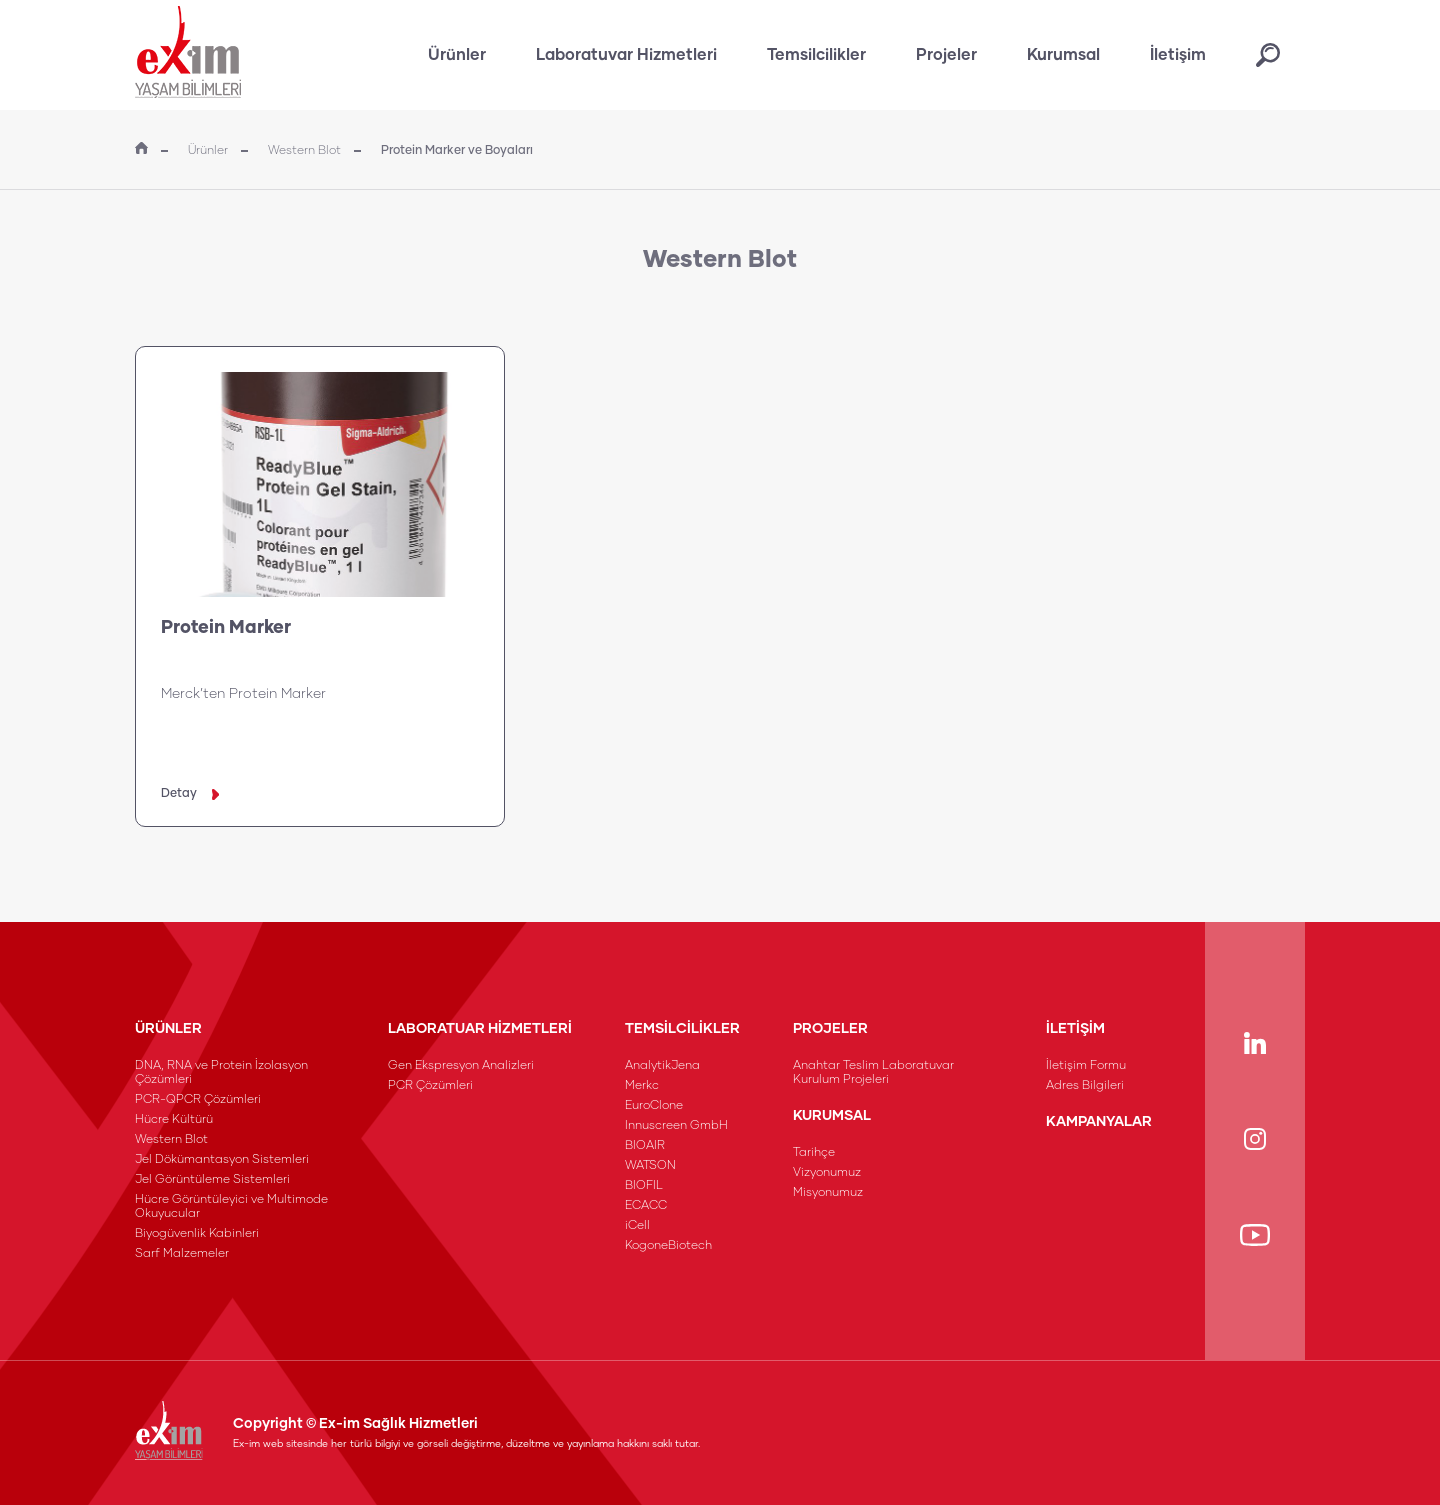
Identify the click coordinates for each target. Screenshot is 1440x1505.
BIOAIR (645, 1146)
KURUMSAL (832, 1116)
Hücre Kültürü (174, 1120)
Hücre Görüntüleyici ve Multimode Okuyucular (231, 1207)
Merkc (642, 1086)
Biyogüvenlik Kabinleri (197, 1234)
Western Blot (304, 151)
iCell (637, 1226)
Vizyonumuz (827, 1173)
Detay (190, 794)
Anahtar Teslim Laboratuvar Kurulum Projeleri (873, 1073)
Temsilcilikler (816, 55)
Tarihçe (814, 1153)
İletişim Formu (1086, 1066)
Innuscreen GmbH (676, 1126)
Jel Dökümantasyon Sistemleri (222, 1160)
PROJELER (830, 1029)
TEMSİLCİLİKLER (682, 1029)
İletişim (1178, 55)
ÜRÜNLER (168, 1029)
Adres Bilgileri (1085, 1086)
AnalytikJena (662, 1066)
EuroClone (654, 1106)
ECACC (646, 1206)
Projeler (946, 55)
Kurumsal (1063, 55)
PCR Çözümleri (430, 1086)
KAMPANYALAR (1099, 1122)
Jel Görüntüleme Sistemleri (212, 1180)
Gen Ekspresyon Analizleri (461, 1066)
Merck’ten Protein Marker (243, 694)
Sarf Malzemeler (182, 1254)
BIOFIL (644, 1186)
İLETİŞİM (1075, 1029)
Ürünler (457, 55)
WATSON (650, 1166)
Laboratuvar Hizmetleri (626, 55)
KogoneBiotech (668, 1246)
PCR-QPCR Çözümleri (198, 1100)
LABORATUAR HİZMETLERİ (480, 1029)
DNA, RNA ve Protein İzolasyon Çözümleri (221, 1073)
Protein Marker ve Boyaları (457, 151)
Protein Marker (226, 628)
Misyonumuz (828, 1193)
